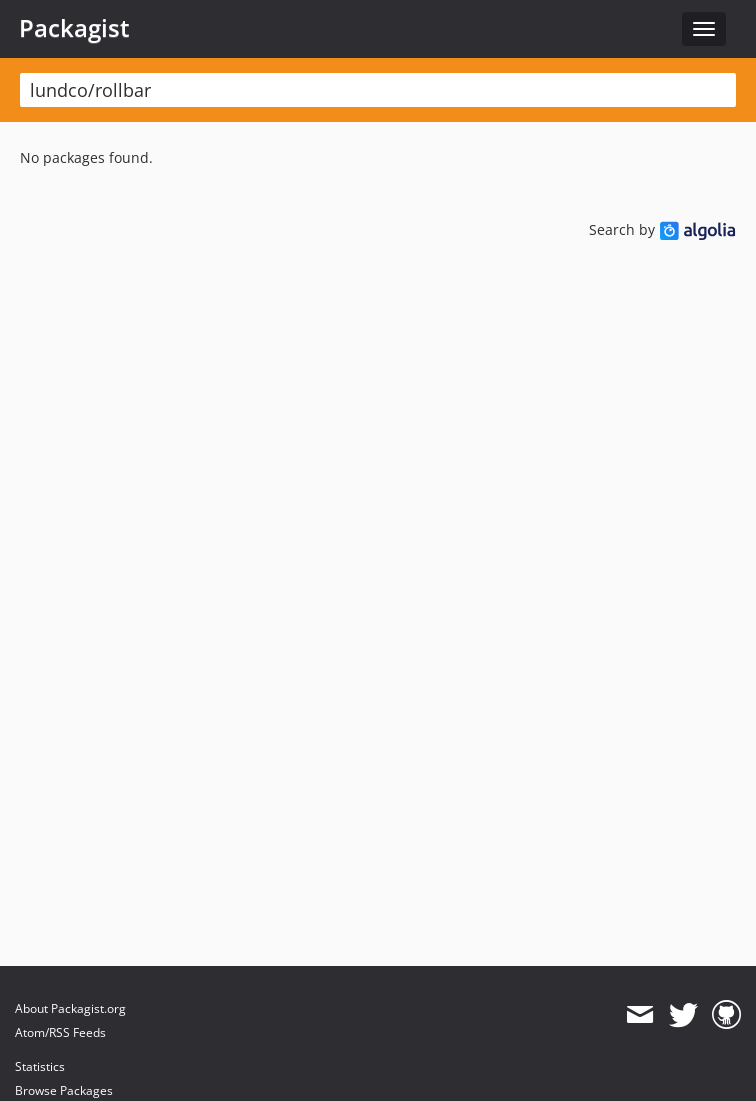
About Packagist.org (70, 1008)
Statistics (40, 1066)
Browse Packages (64, 1090)
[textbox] (378, 90)
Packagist (74, 28)
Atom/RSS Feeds (60, 1032)
